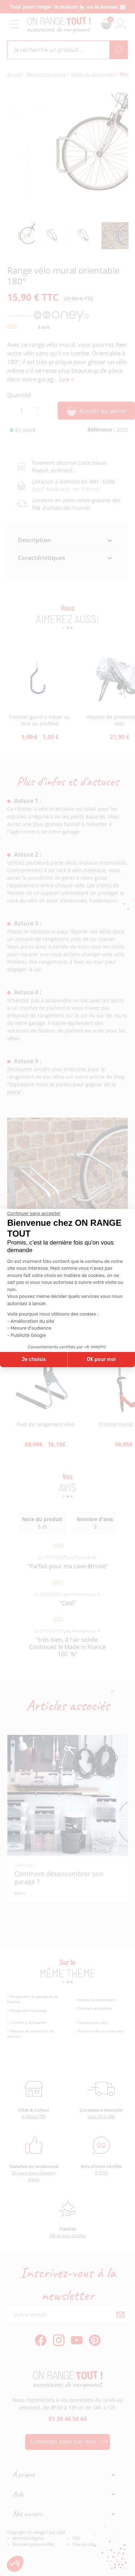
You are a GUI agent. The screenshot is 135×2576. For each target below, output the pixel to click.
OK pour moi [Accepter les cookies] (101, 1359)
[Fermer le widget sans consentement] (34, 1213)
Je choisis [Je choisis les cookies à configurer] (33, 1359)
